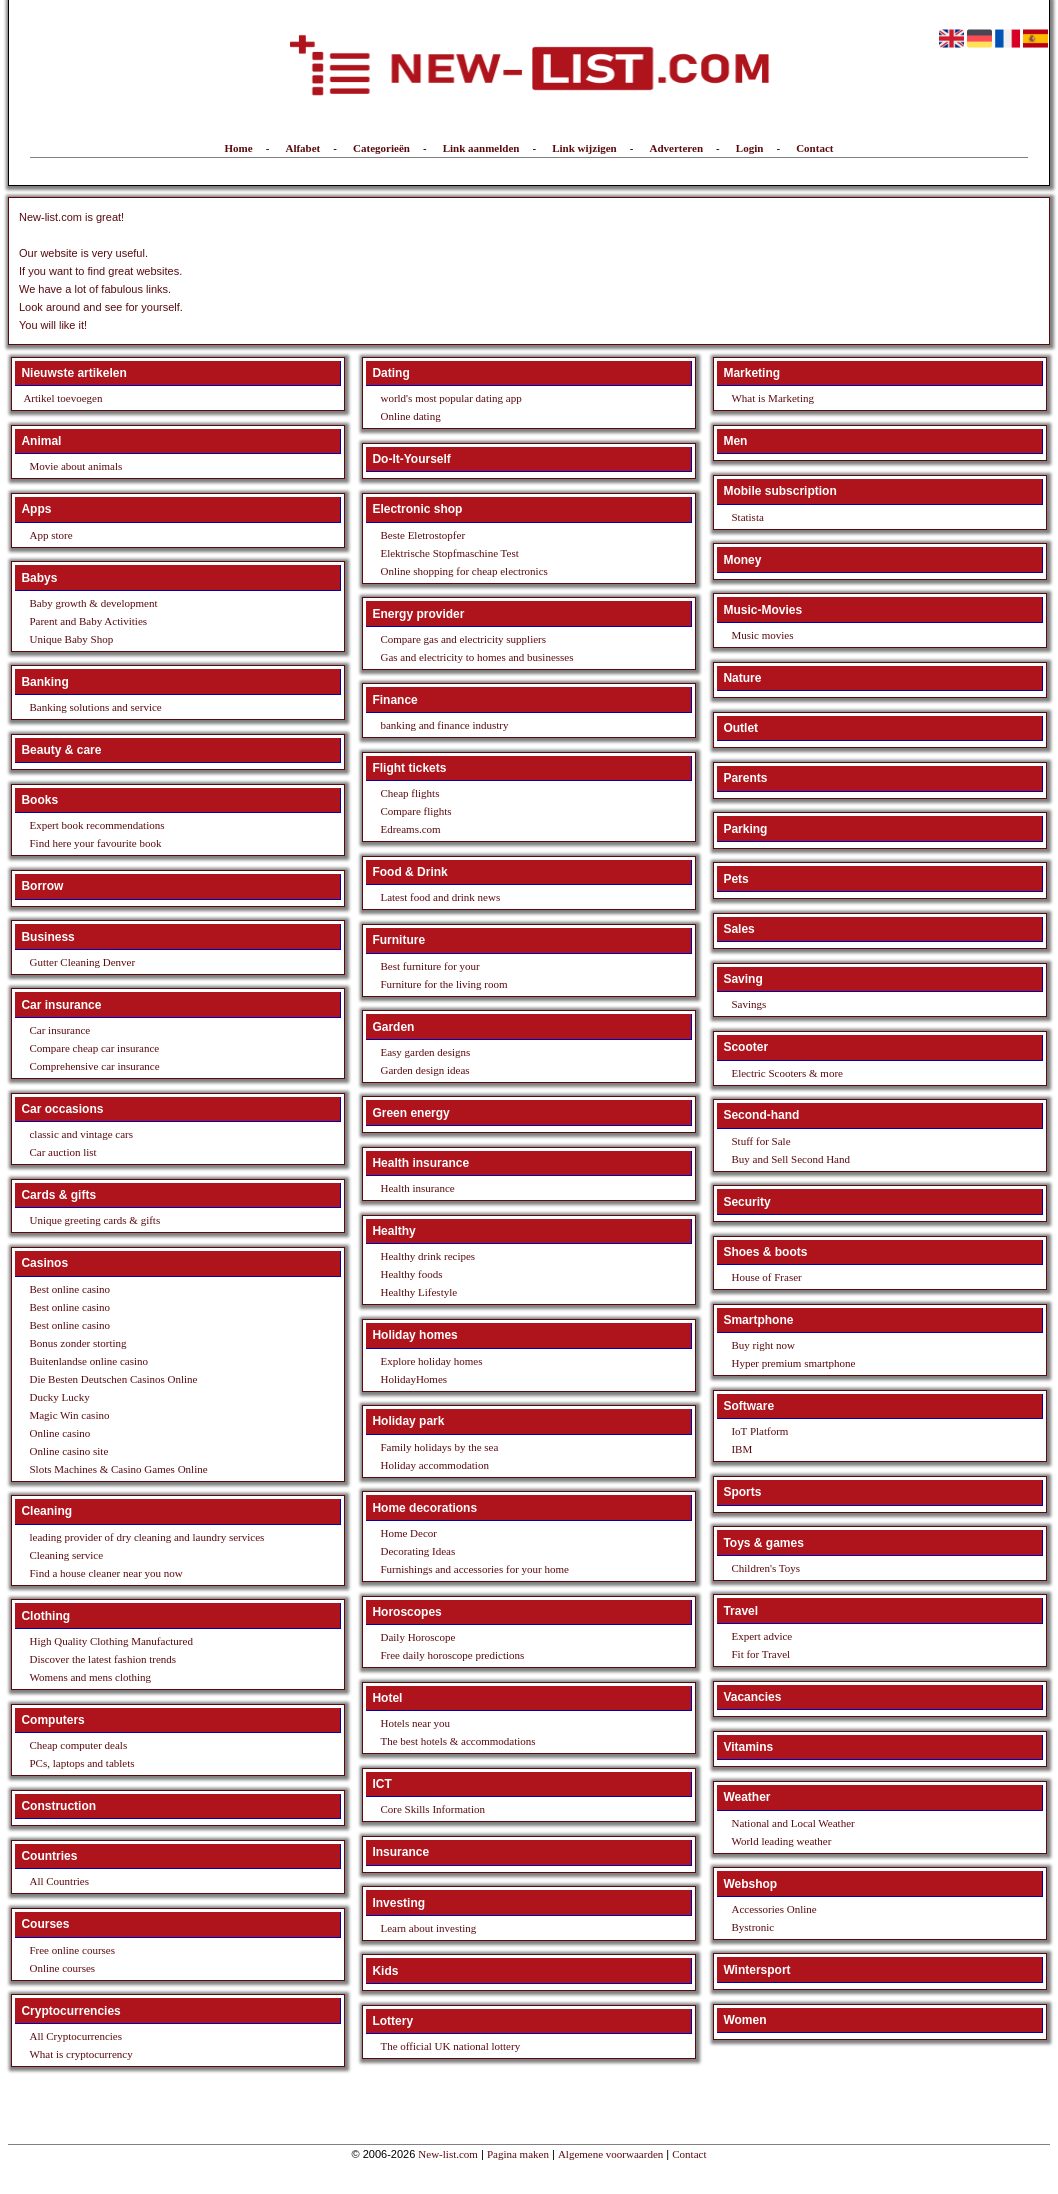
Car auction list (62, 1152)
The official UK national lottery (450, 2046)
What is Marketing (772, 398)
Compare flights (415, 811)
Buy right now (763, 1345)
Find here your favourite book (95, 843)
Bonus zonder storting (77, 1343)
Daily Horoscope (417, 1637)
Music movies (762, 635)
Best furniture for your (429, 966)
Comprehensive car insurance (94, 1066)
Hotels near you (415, 1723)
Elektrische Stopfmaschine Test (449, 553)
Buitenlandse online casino (88, 1361)
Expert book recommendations (96, 825)
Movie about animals (75, 466)
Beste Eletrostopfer (422, 535)
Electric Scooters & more (787, 1073)
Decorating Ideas (417, 1551)
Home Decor (408, 1533)
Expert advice (761, 1636)
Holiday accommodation (434, 1465)
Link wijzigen (584, 148)
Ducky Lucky (59, 1397)
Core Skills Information (432, 1809)
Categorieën (381, 148)
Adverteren (676, 148)
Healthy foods (411, 1274)
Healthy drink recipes (427, 1256)
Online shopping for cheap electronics (463, 571)
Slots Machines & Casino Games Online (118, 1469)
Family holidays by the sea (439, 1447)
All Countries (59, 1881)
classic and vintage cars (81, 1134)
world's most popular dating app (450, 398)
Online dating (410, 416)
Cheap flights (409, 793)
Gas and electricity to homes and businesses (476, 657)
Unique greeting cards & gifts (94, 1220)
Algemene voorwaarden (610, 2154)
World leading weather (781, 1841)
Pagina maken (518, 2154)
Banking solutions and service (95, 707)
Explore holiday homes (431, 1361)
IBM (741, 1449)
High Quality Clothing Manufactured (110, 1641)
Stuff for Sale (760, 1141)
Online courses (62, 1968)
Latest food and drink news (440, 897)
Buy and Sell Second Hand (790, 1159)
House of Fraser (766, 1277)
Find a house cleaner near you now (105, 1573)
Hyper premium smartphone (793, 1363)
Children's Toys (765, 1568)
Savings (748, 1004)
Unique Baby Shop (71, 639)
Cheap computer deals (78, 1745)
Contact (814, 148)
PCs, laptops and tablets (81, 1763)
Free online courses (72, 1950)
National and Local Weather (792, 1823)
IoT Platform (759, 1431)
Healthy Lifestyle (418, 1292)
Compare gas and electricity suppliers (463, 639)
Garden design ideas (424, 1070)
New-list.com (448, 2154)
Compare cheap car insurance (94, 1048)
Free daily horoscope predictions (452, 1655)
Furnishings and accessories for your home (474, 1569)
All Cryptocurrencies (75, 2036)
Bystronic (752, 1927)
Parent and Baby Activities (88, 621)
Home (239, 148)
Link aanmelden (481, 148)
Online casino (59, 1433)
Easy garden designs (425, 1052)
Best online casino (69, 1289)
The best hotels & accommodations (457, 1741)
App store (50, 535)
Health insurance (417, 1188)
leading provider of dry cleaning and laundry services (146, 1537)
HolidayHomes (413, 1379)
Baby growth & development (93, 603)
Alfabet (302, 148)
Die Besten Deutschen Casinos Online (113, 1379)
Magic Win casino (69, 1415)
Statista (747, 517)
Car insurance (59, 1030)
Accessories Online (773, 1909)
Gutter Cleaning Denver (82, 962)
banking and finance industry (444, 725)
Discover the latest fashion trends (102, 1659)
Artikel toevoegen (62, 398)
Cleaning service (66, 1555)
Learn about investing (428, 1928)
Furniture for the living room (443, 984)
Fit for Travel (760, 1654)
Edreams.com (410, 829)
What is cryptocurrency (80, 2054)
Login (750, 148)
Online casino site (68, 1451)
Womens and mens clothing (90, 1677)
